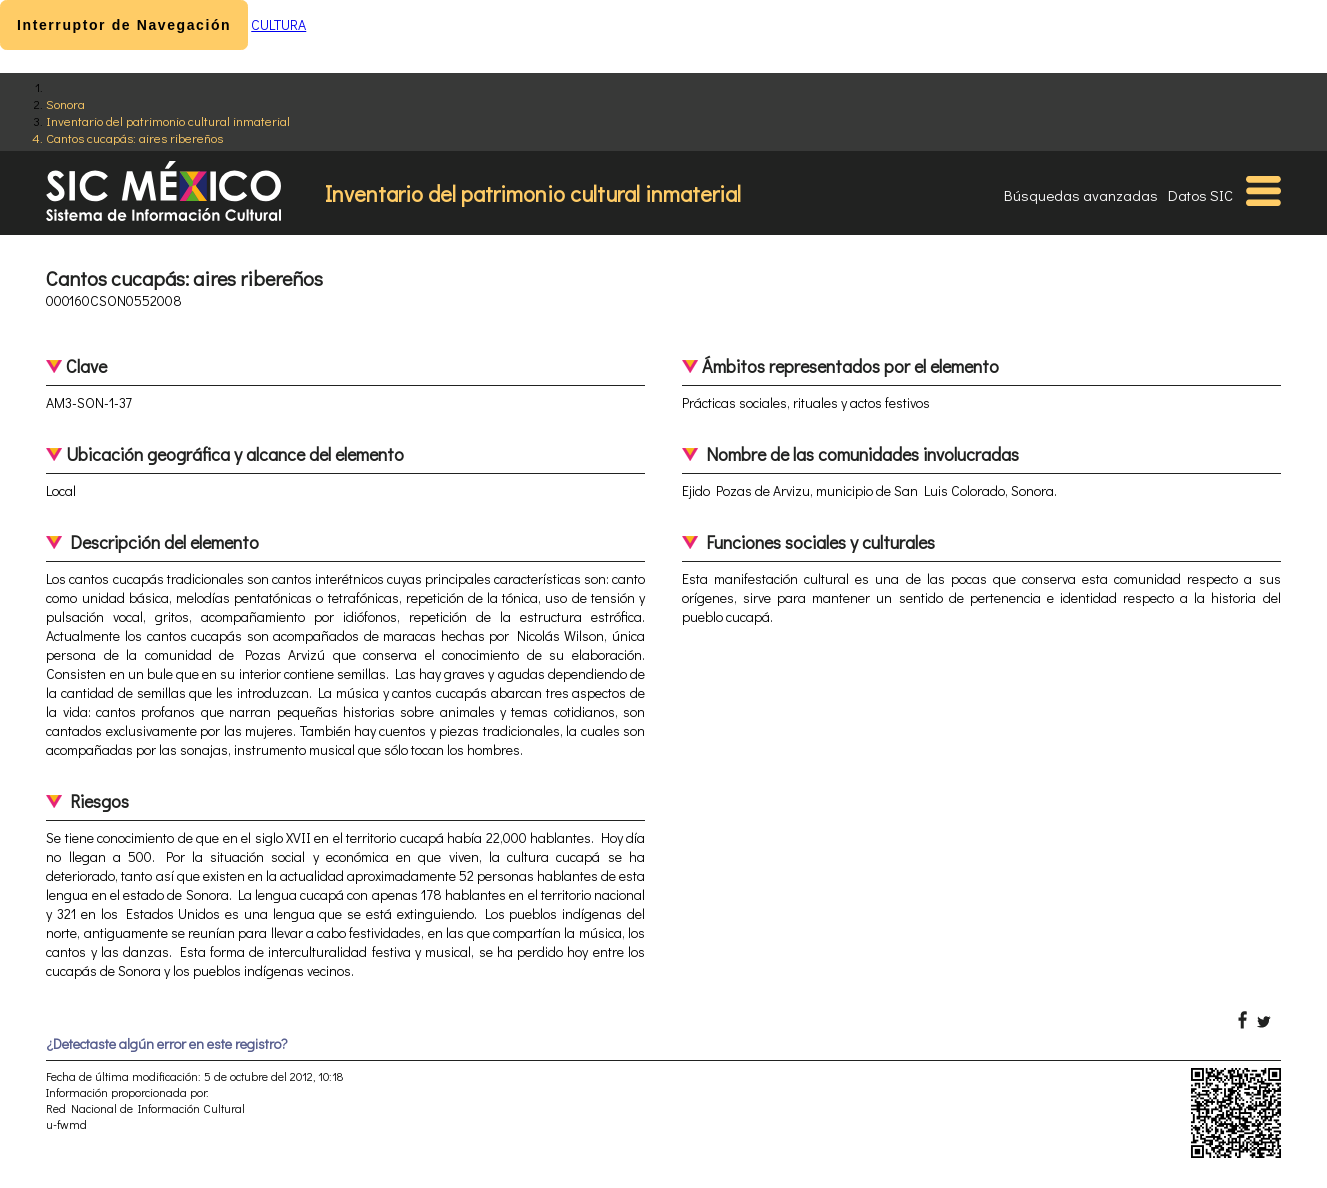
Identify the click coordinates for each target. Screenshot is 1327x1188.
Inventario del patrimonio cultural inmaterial (168, 120)
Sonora (65, 103)
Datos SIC (1200, 195)
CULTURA (278, 24)
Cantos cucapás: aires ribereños (134, 137)
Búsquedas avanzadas (1081, 195)
